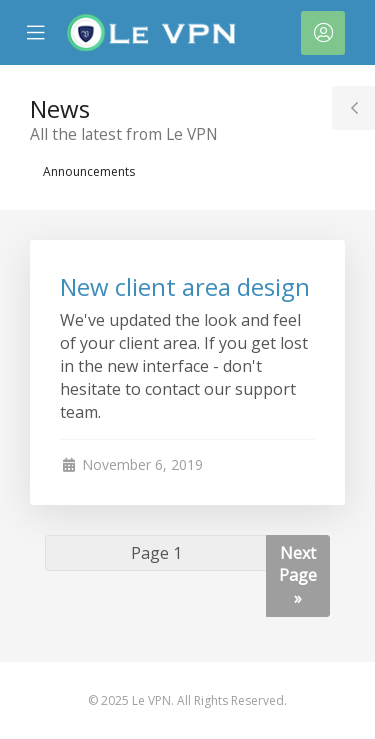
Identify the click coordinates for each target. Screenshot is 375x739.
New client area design (185, 286)
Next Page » (298, 576)
